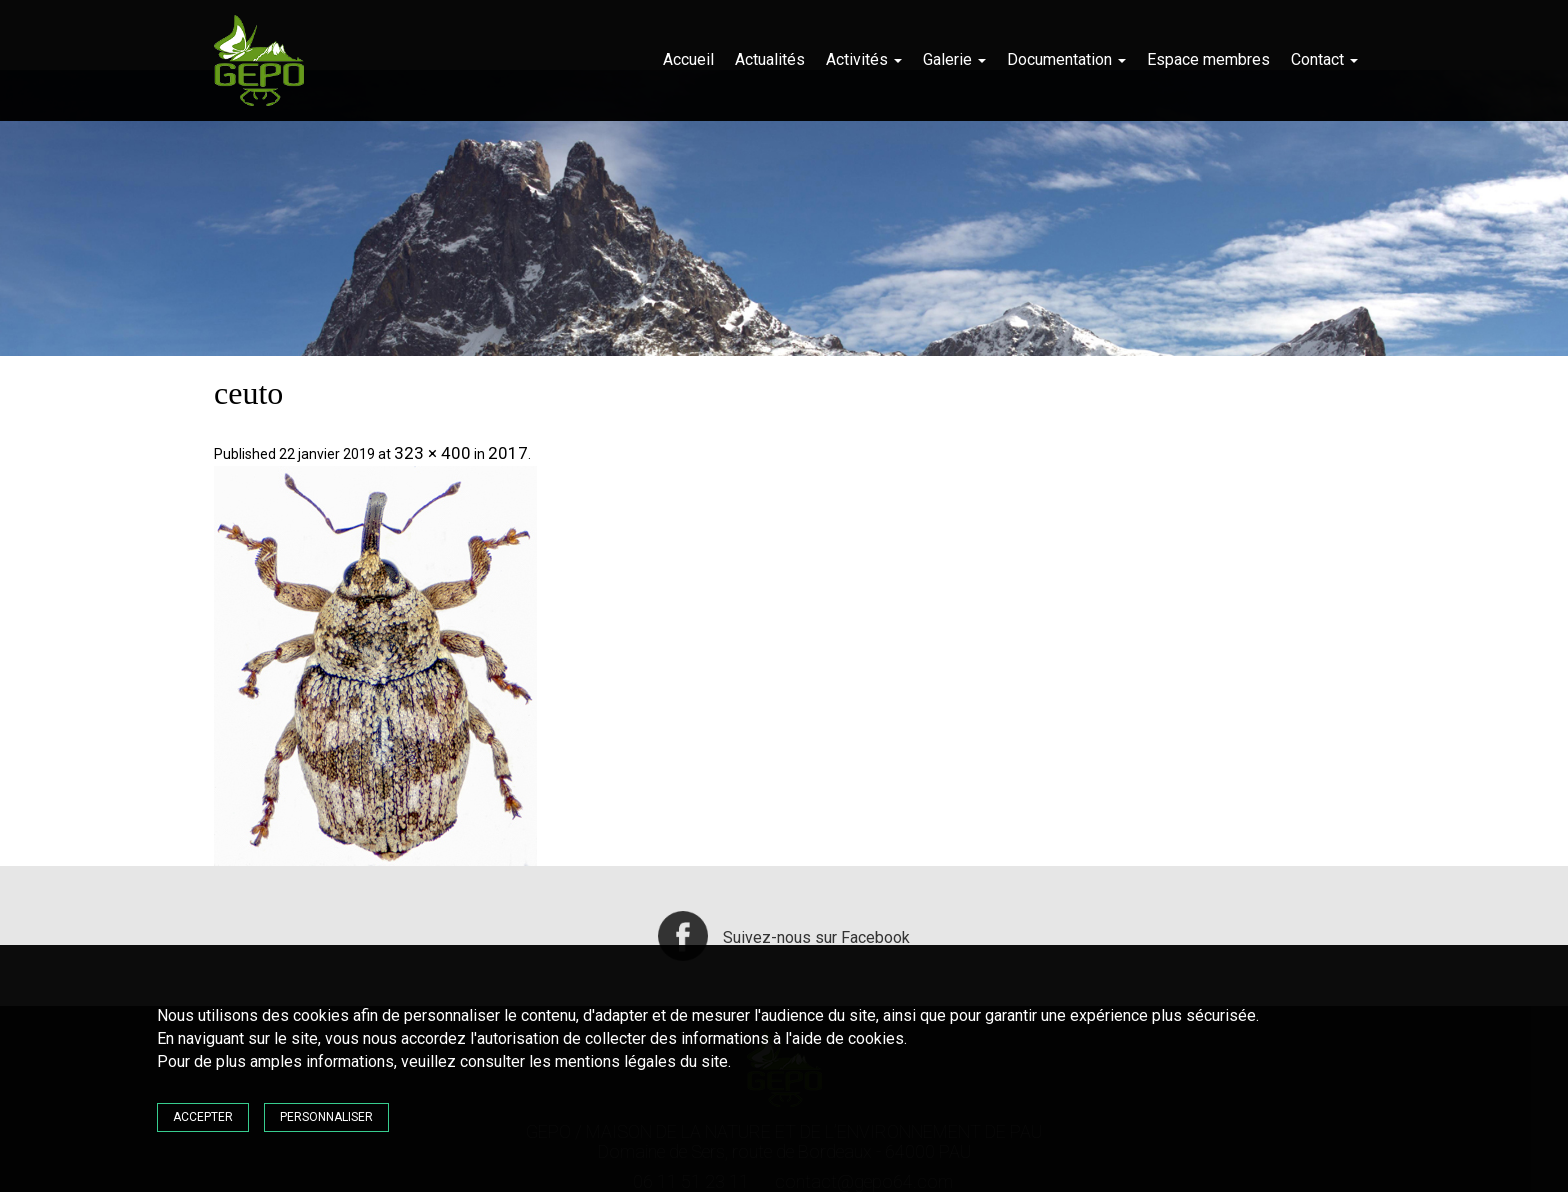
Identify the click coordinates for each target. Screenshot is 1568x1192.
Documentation (1066, 59)
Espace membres (1208, 59)
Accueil (688, 59)
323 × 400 (432, 453)
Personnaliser (326, 1117)
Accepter (203, 1117)
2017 (508, 453)
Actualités (770, 59)
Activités (864, 59)
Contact (1324, 59)
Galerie (954, 59)
